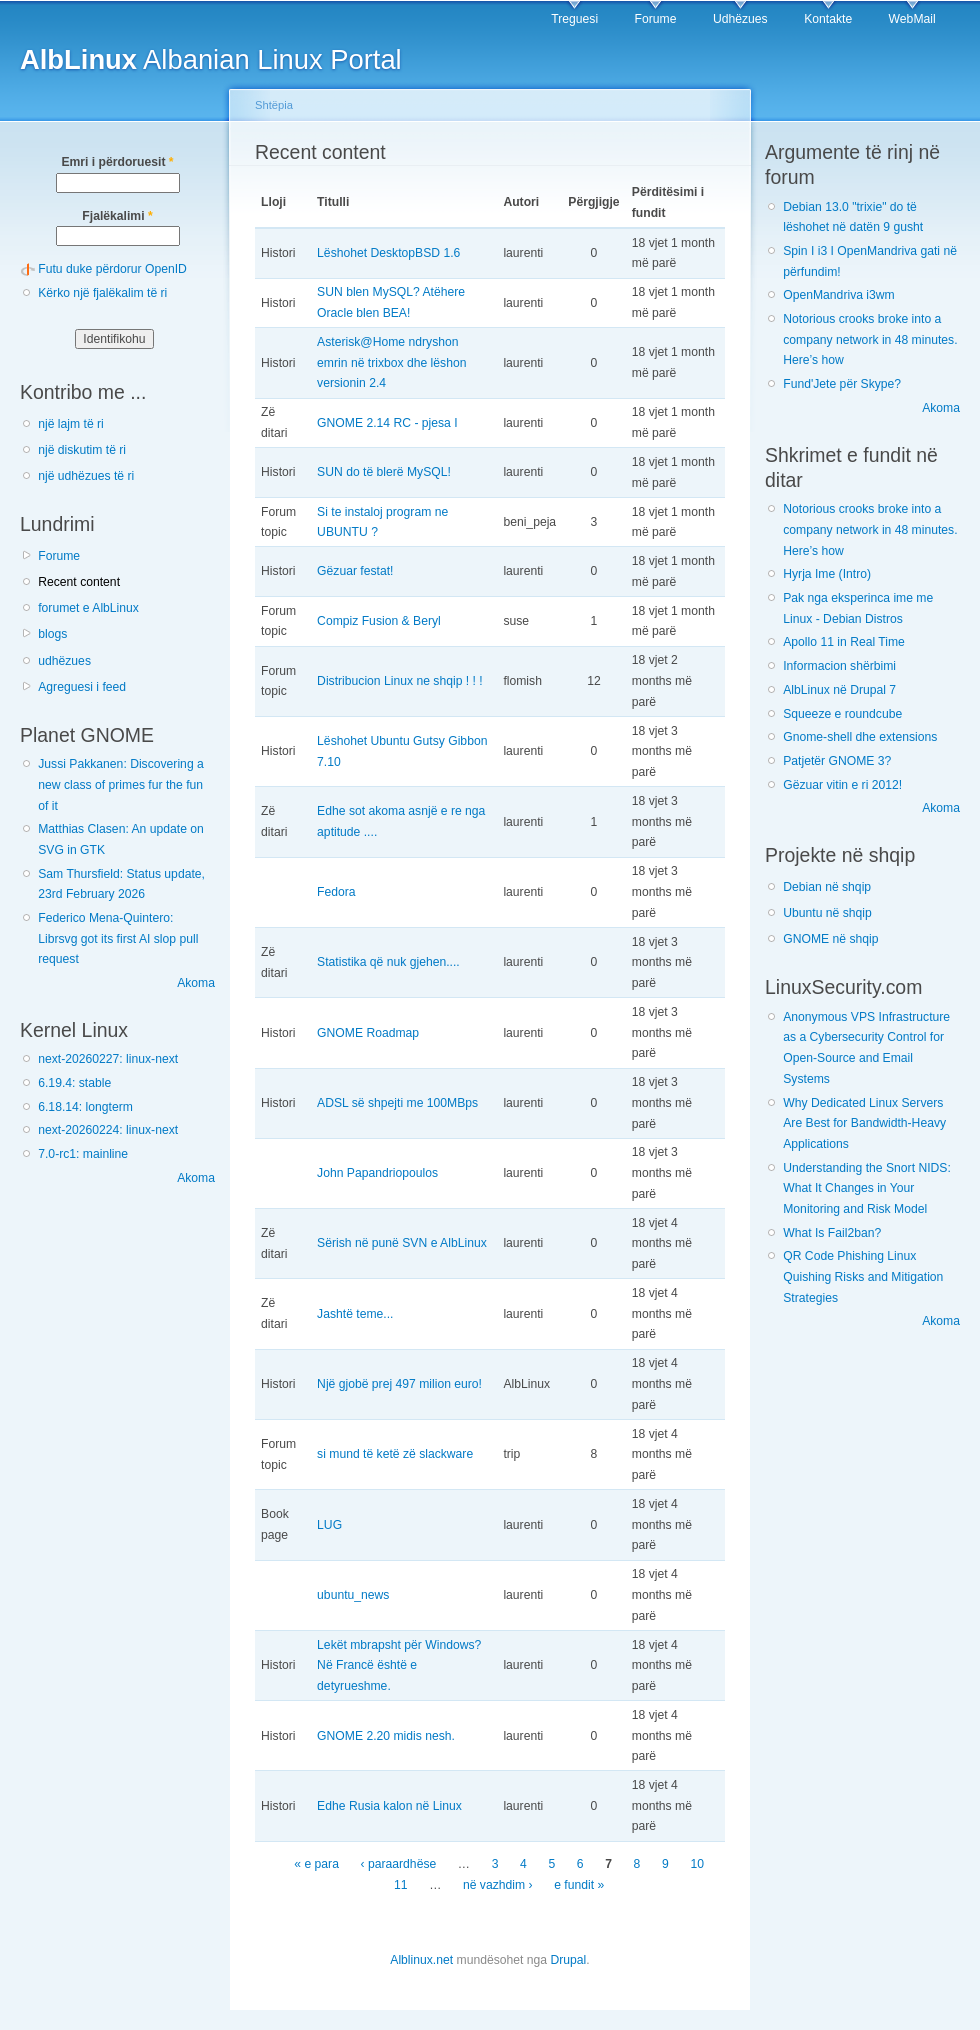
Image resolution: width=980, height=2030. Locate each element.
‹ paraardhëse (399, 1864)
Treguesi (574, 19)
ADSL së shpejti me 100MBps (397, 1103)
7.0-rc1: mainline (83, 1154)
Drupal (568, 1960)
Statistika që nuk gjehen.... (388, 962)
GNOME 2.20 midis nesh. (386, 1736)
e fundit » (579, 1885)
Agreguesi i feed (82, 687)
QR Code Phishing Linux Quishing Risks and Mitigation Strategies (863, 1276)
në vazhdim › (498, 1885)
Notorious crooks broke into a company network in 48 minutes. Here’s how (870, 339)
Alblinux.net (421, 1960)
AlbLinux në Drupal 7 (839, 690)
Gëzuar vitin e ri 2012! (842, 785)
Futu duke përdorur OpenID (112, 269)
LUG (329, 1525)
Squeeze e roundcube (842, 714)
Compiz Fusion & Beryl (379, 621)
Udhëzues (740, 19)
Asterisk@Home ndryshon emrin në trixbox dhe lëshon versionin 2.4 (391, 362)
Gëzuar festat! (355, 571)
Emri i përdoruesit (117, 162)
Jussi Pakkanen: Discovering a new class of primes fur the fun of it (121, 784)
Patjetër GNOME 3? (837, 761)
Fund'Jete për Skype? (842, 384)
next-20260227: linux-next (108, 1059)
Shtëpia (274, 105)
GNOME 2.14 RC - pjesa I (387, 423)
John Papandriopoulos (377, 1173)
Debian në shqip (827, 887)
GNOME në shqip (830, 939)
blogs (52, 634)
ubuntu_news (353, 1595)
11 (401, 1885)
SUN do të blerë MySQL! (384, 472)
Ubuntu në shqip (827, 913)
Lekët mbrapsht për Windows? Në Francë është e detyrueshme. (399, 1665)
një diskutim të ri (82, 450)
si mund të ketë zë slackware (395, 1454)
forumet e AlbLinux (88, 608)
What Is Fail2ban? (832, 1233)
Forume (656, 19)
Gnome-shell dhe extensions (860, 737)
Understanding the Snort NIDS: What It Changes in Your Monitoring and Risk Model (867, 1188)
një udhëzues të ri (86, 476)
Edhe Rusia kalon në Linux (389, 1806)
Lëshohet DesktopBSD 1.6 (388, 253)
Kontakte (828, 19)
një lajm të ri (71, 424)
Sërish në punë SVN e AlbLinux (402, 1243)
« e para (316, 1864)
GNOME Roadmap (368, 1033)
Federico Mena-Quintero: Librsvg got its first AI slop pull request (118, 938)
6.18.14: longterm (85, 1107)
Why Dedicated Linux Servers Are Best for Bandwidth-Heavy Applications (864, 1123)
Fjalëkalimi (117, 216)
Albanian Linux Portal (211, 59)
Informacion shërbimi (839, 666)
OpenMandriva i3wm (838, 295)
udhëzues (64, 661)
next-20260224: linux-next (108, 1130)
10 (697, 1864)
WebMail (912, 19)
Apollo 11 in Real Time (844, 642)
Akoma (196, 983)
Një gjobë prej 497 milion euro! (399, 1384)
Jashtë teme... (355, 1314)
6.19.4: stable (74, 1083)
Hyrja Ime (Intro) (827, 574)
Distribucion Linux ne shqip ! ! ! (400, 681)
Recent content (79, 582)
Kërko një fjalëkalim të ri (102, 293)
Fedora (336, 892)
